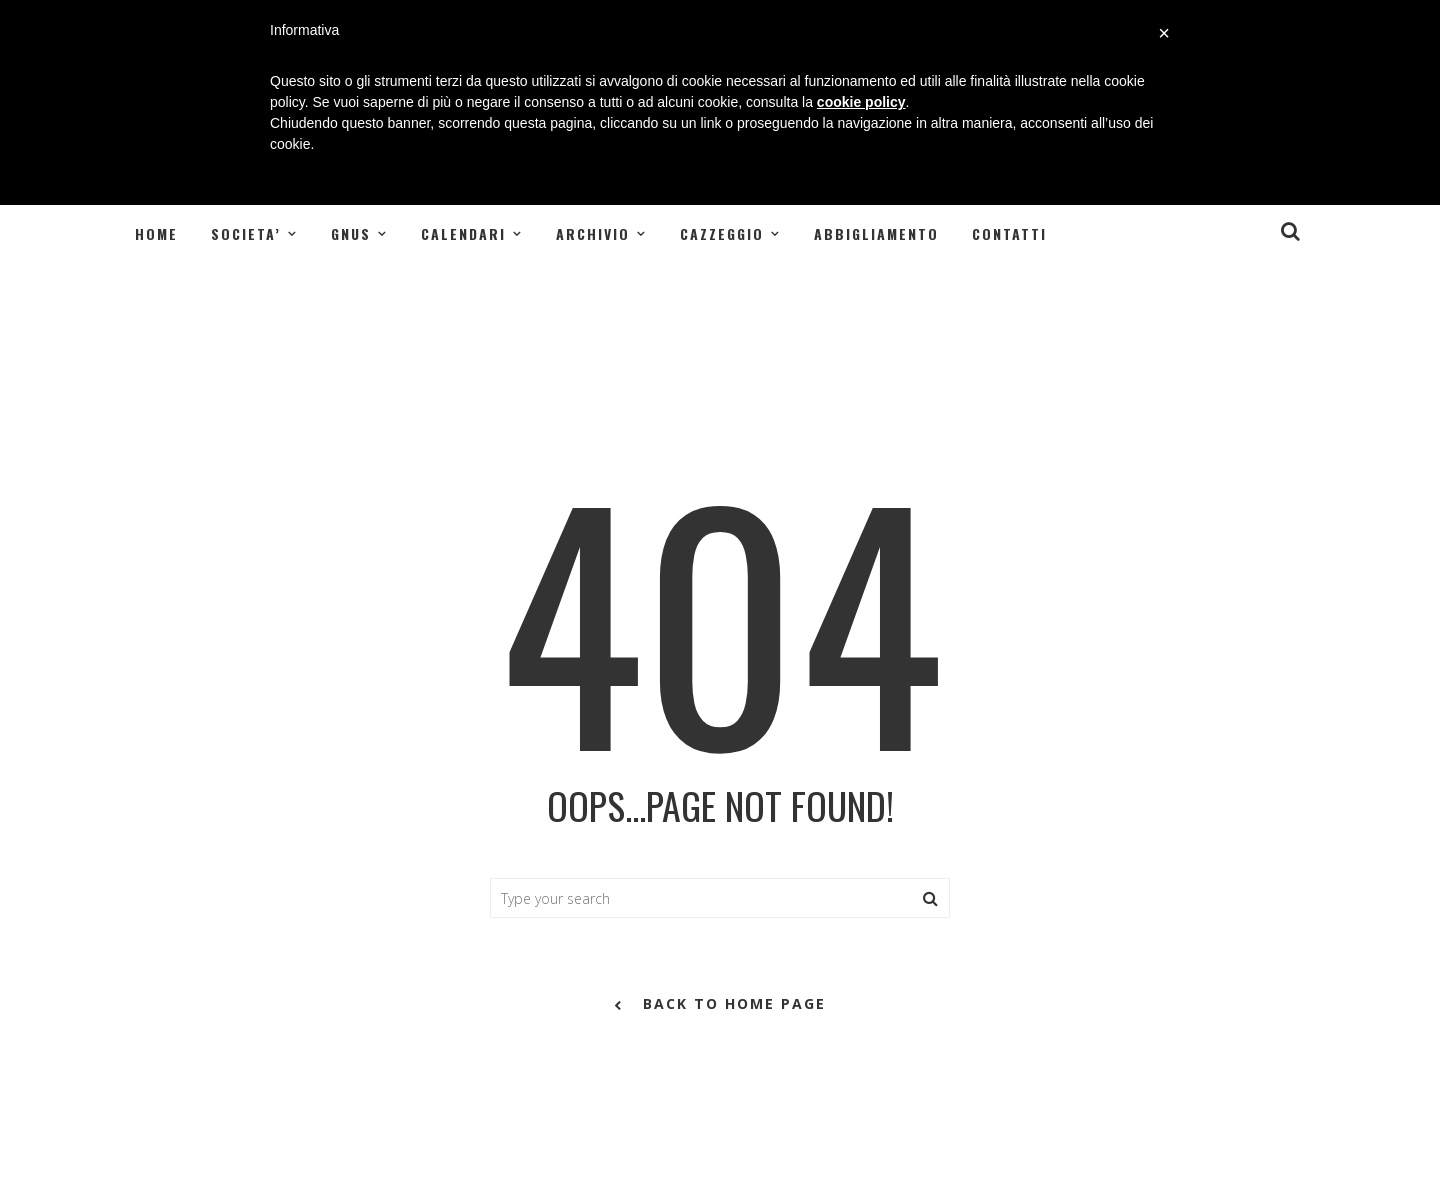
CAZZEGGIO (722, 233)
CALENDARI (463, 233)
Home (156, 233)
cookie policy (861, 102)
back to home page (720, 1005)
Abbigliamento (876, 233)
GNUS (351, 233)
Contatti (1009, 233)
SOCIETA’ (246, 233)
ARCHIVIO (593, 233)
